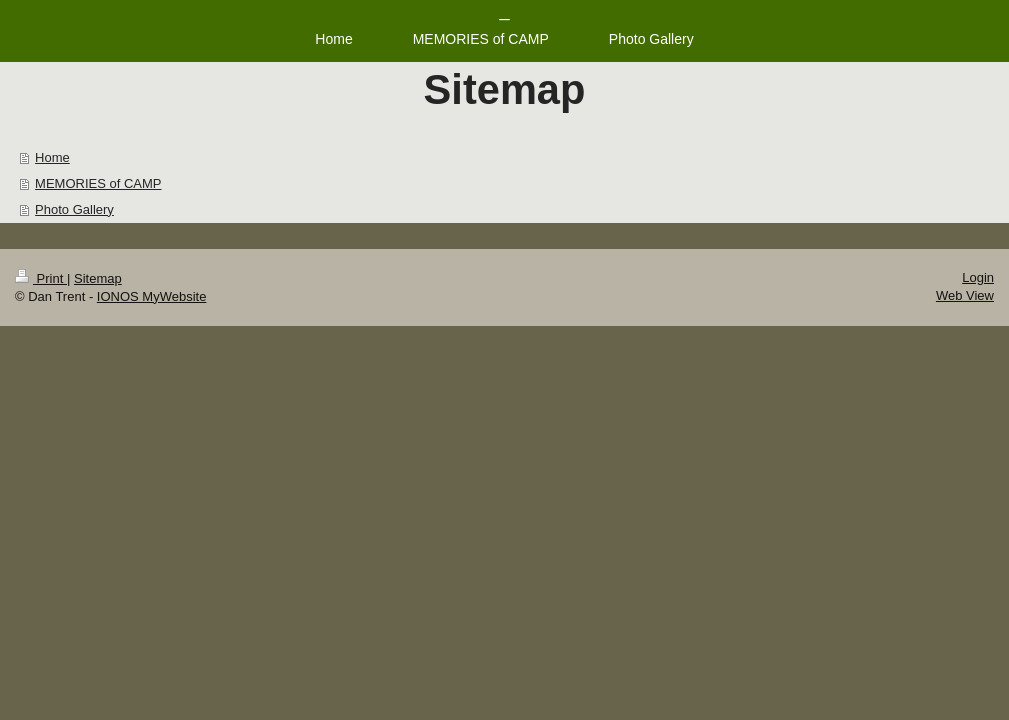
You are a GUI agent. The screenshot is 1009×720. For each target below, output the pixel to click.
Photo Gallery (74, 209)
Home (52, 157)
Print (41, 278)
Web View (965, 295)
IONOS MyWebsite (152, 296)
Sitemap (98, 278)
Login (978, 277)
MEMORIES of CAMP (98, 183)
